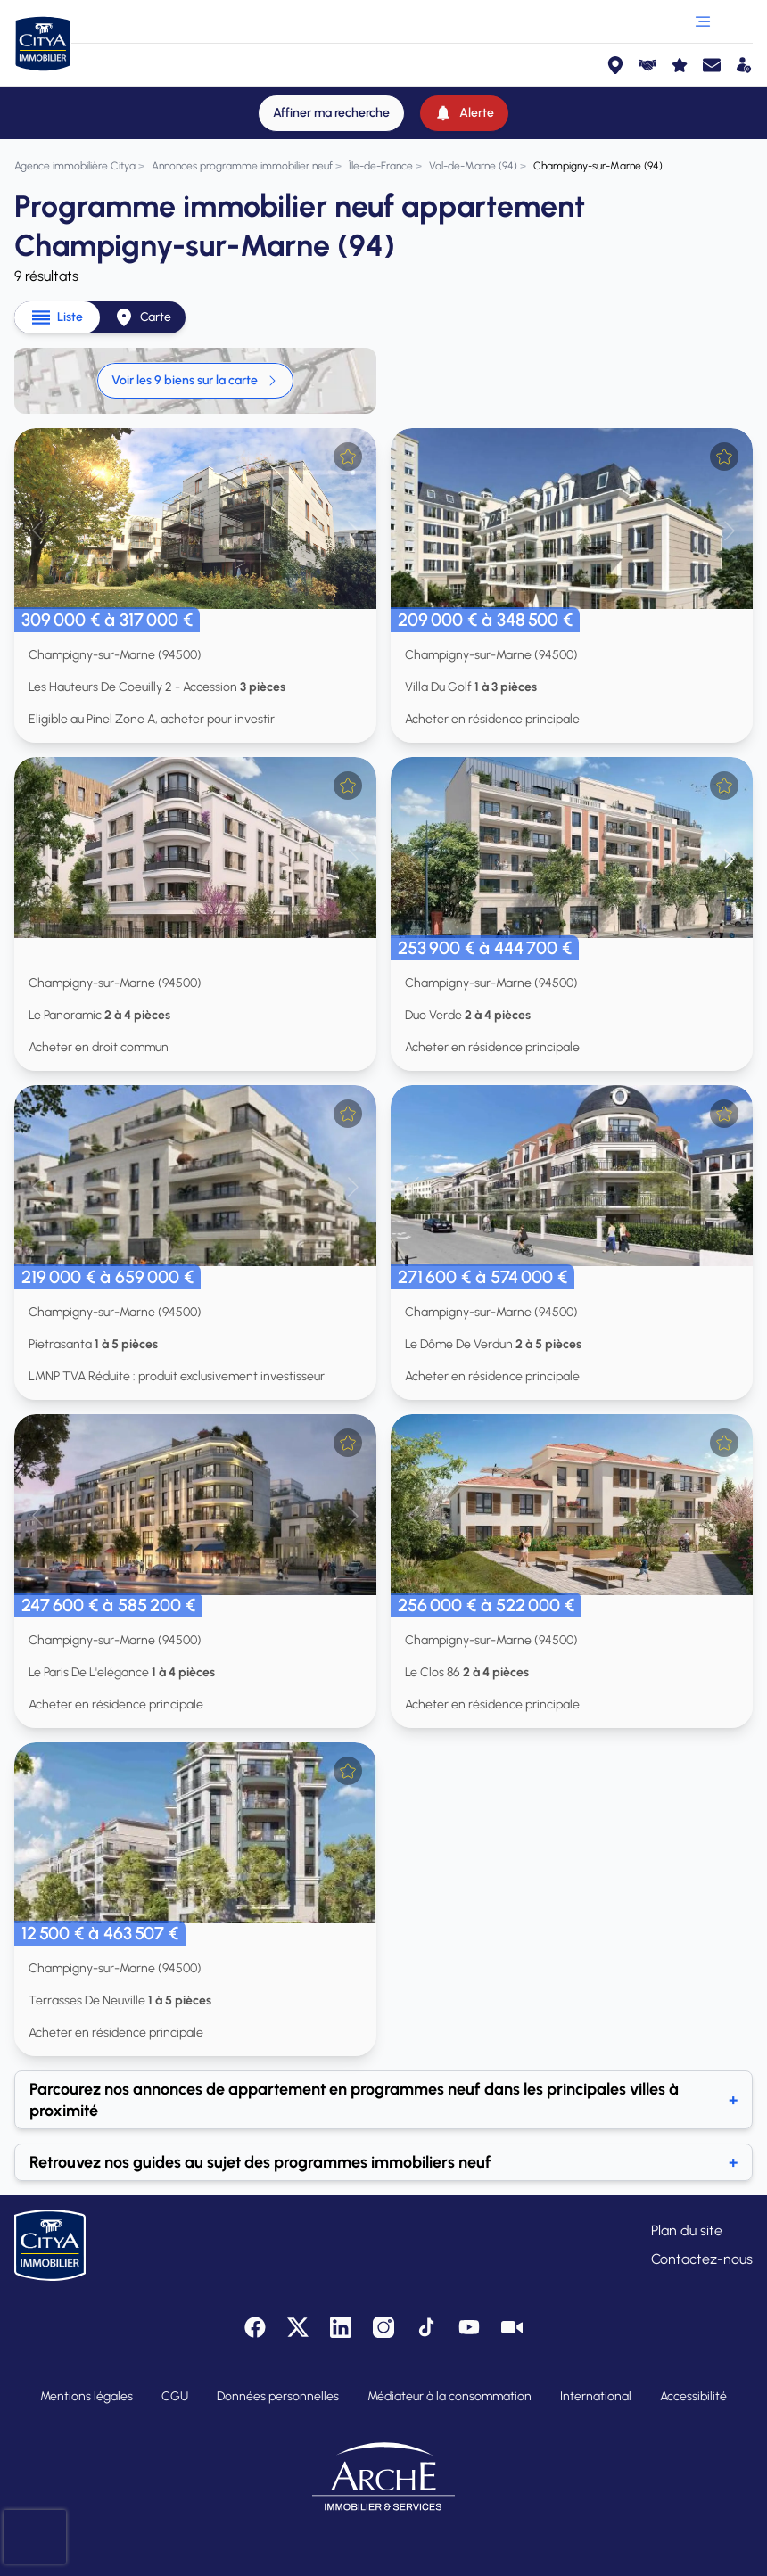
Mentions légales (86, 2396)
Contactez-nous (702, 2259)
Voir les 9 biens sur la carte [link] (195, 380)
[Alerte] (464, 113)
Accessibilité (693, 2396)
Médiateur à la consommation (449, 2396)
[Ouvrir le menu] (703, 21)
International (595, 2396)
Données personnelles (278, 2396)
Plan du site (686, 2230)
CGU (174, 2396)
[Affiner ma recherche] (331, 113)
